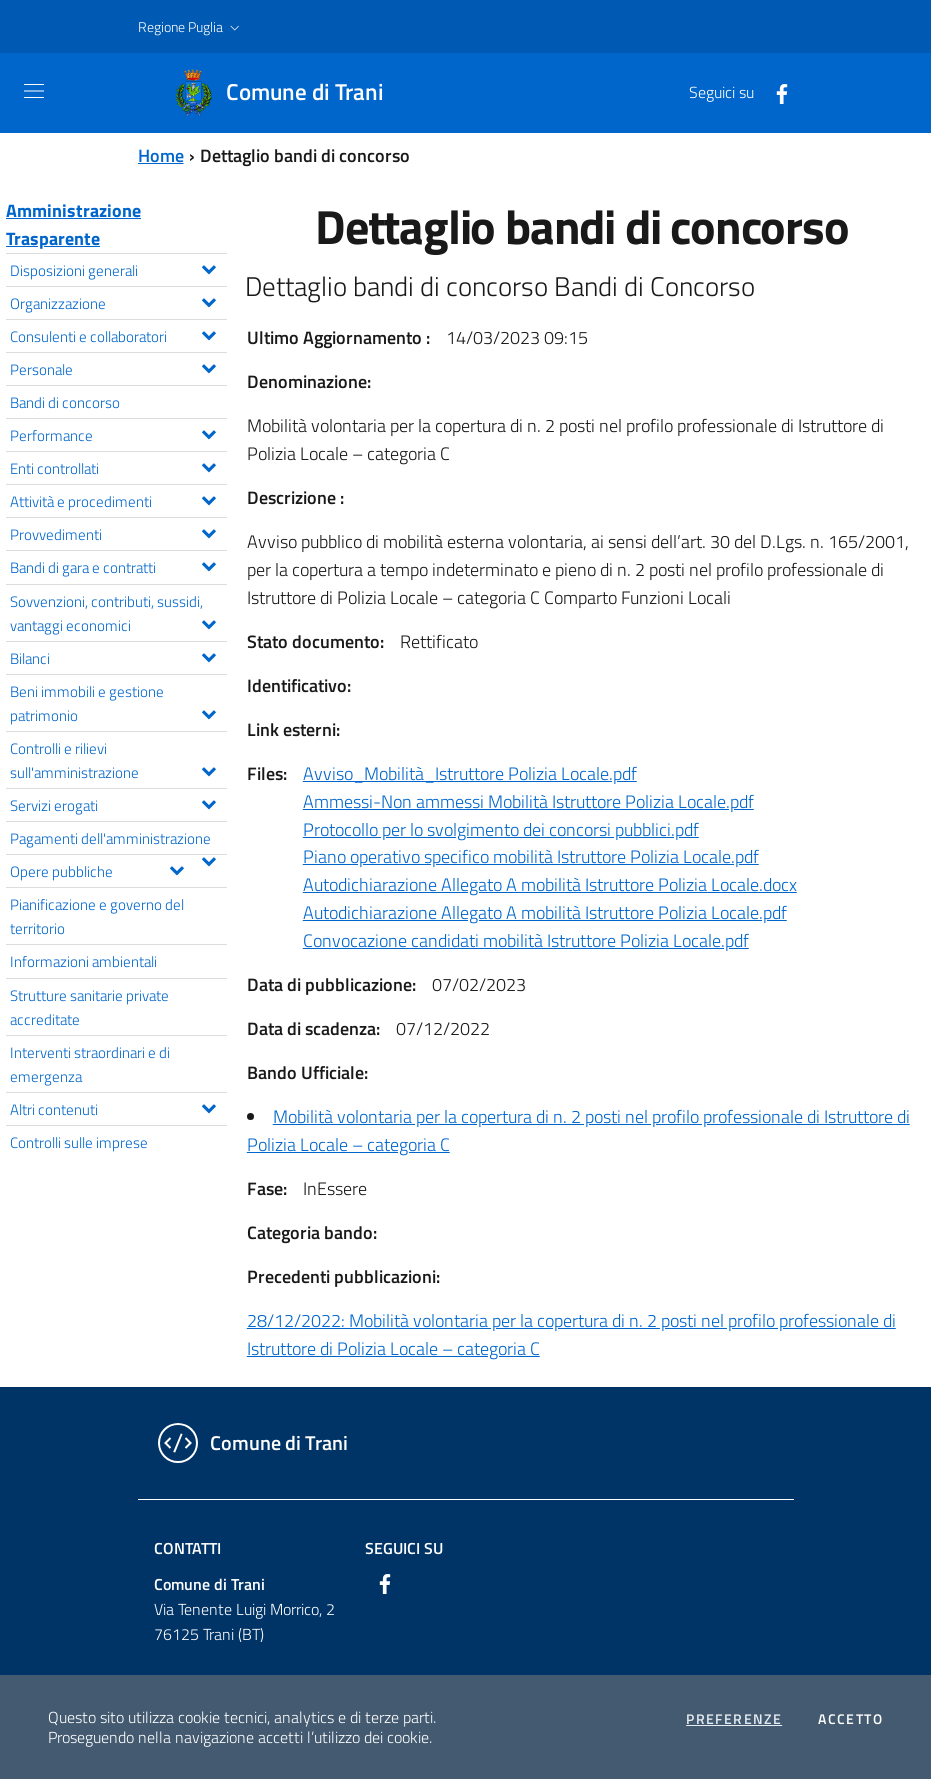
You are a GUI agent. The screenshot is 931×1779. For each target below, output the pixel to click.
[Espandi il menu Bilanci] (208, 655)
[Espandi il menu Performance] (208, 432)
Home (161, 155)
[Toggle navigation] (34, 91)
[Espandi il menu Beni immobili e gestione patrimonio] (208, 712)
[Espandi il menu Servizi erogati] (208, 802)
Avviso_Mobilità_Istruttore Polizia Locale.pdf (470, 773)
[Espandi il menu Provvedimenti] (208, 531)
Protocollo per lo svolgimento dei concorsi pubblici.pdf (501, 829)
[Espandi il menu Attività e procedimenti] (208, 498)
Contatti (187, 1548)
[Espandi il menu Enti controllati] (208, 465)
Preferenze (734, 1719)
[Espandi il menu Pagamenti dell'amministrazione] (208, 859)
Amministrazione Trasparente (73, 224)
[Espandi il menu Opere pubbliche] (176, 868)
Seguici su (404, 1548)
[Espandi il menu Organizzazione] (208, 300)
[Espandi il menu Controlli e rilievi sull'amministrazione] (208, 769)
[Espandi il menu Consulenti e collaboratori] (208, 333)
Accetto (850, 1719)
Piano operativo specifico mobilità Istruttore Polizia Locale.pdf (531, 856)
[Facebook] (774, 92)
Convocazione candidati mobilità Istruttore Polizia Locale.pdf (526, 940)
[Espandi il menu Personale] (208, 366)
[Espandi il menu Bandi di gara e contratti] (208, 564)
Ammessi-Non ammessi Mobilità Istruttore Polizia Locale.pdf (528, 801)
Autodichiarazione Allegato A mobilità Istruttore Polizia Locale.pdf (545, 912)
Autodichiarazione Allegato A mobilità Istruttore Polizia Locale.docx (550, 884)
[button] (191, 27)
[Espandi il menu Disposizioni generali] (208, 267)
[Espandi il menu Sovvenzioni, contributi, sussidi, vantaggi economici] (208, 622)
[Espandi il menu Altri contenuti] (208, 1106)
